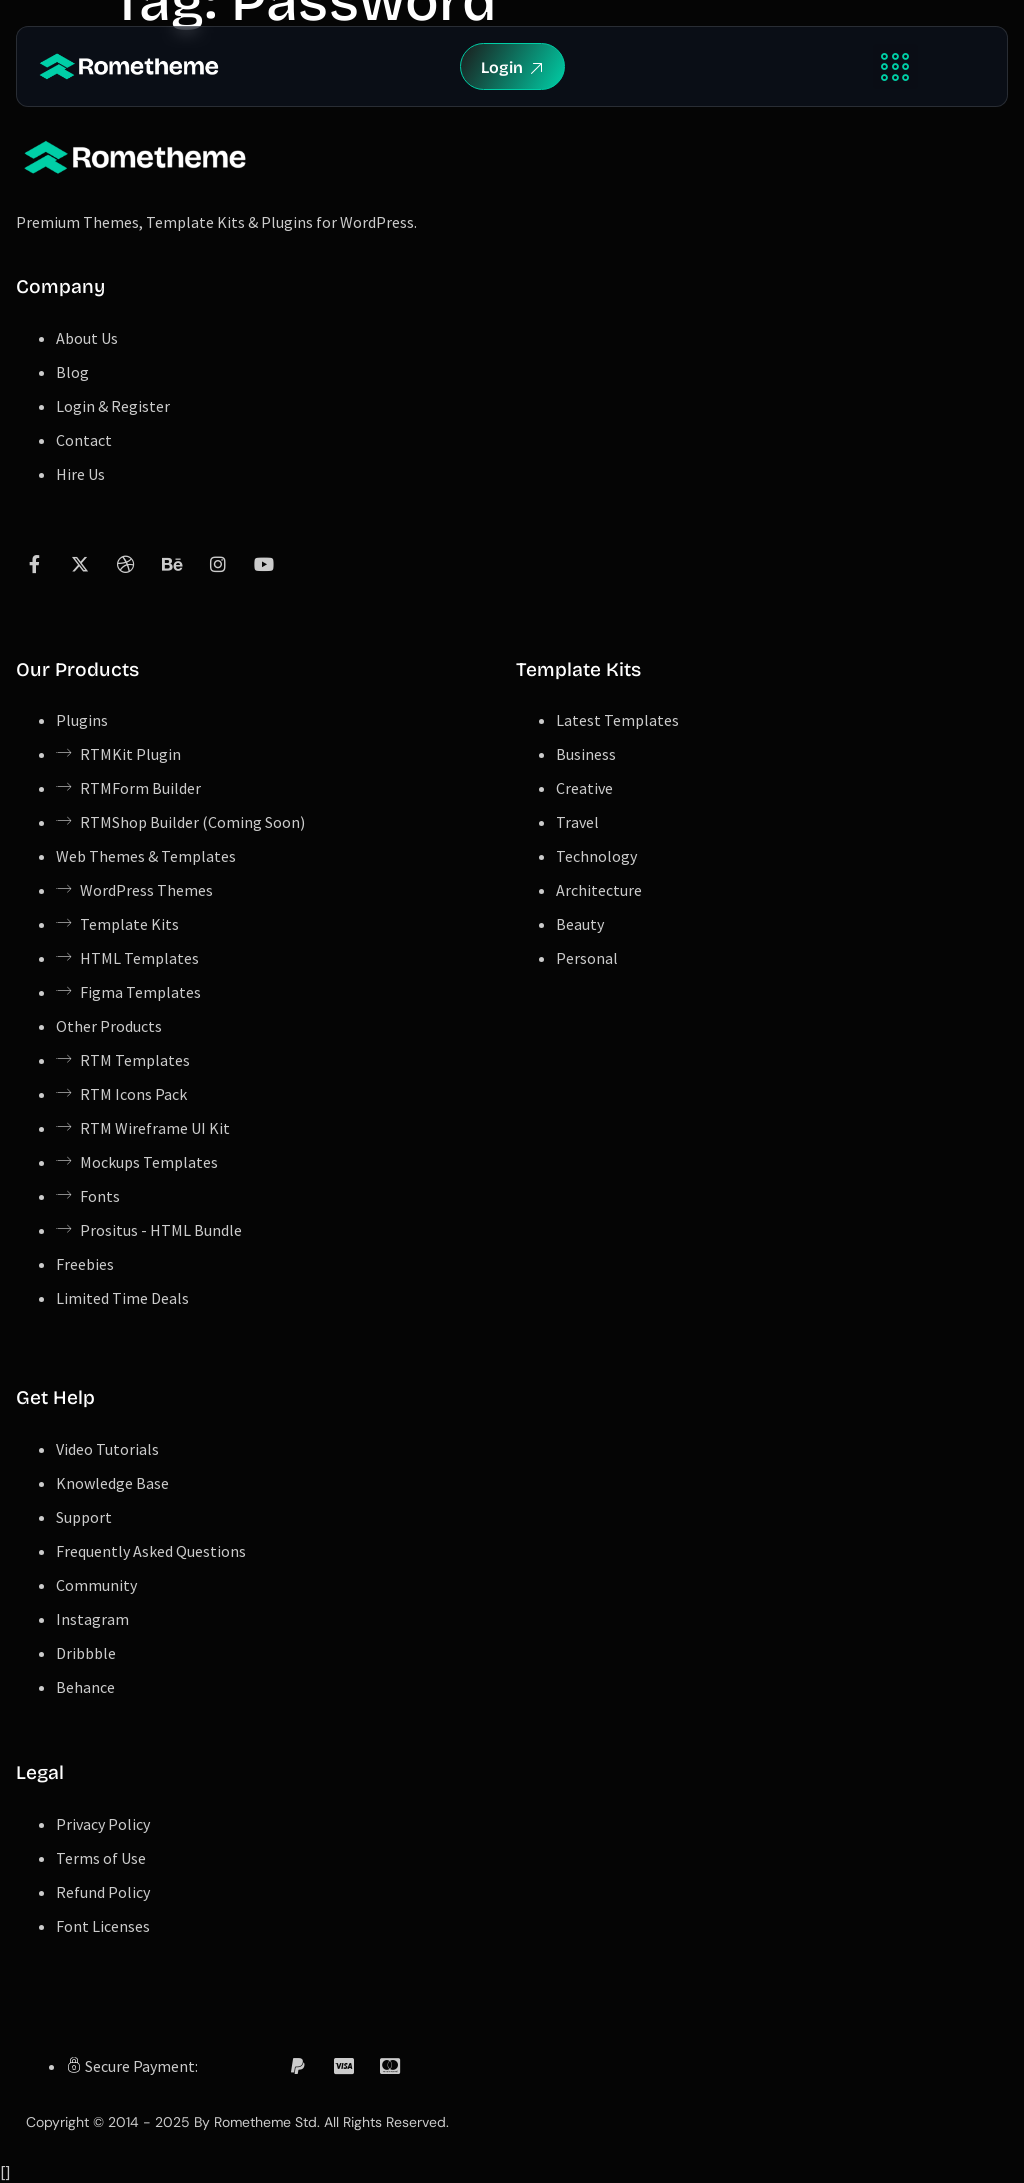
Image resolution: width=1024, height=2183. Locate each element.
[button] (895, 66)
